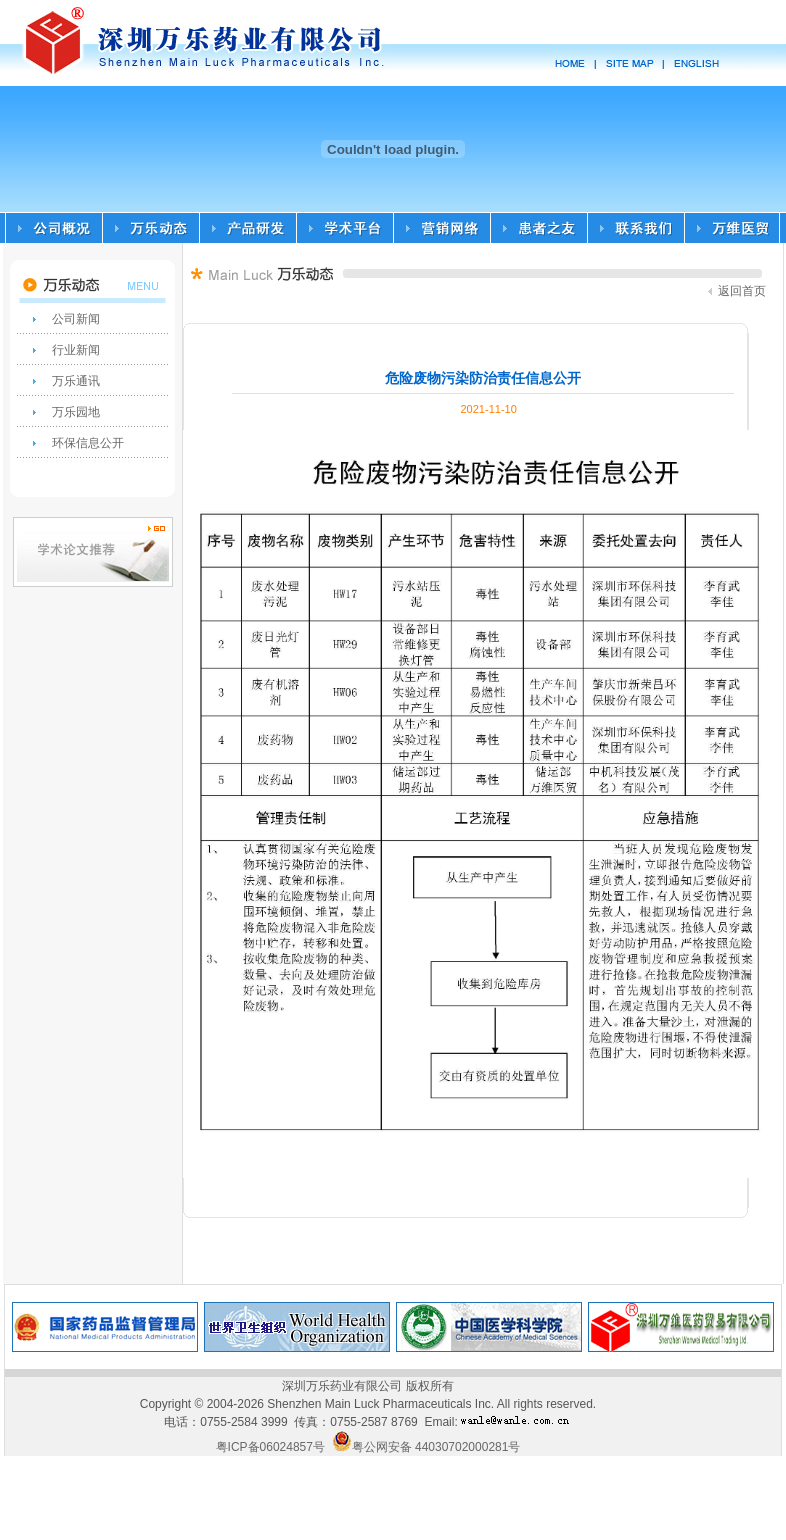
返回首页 (737, 291)
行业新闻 (76, 350)
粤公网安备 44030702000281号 (426, 1447)
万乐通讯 (76, 381)
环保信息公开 (88, 443)
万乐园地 (76, 412)
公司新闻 (76, 319)
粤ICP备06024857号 (270, 1447)
